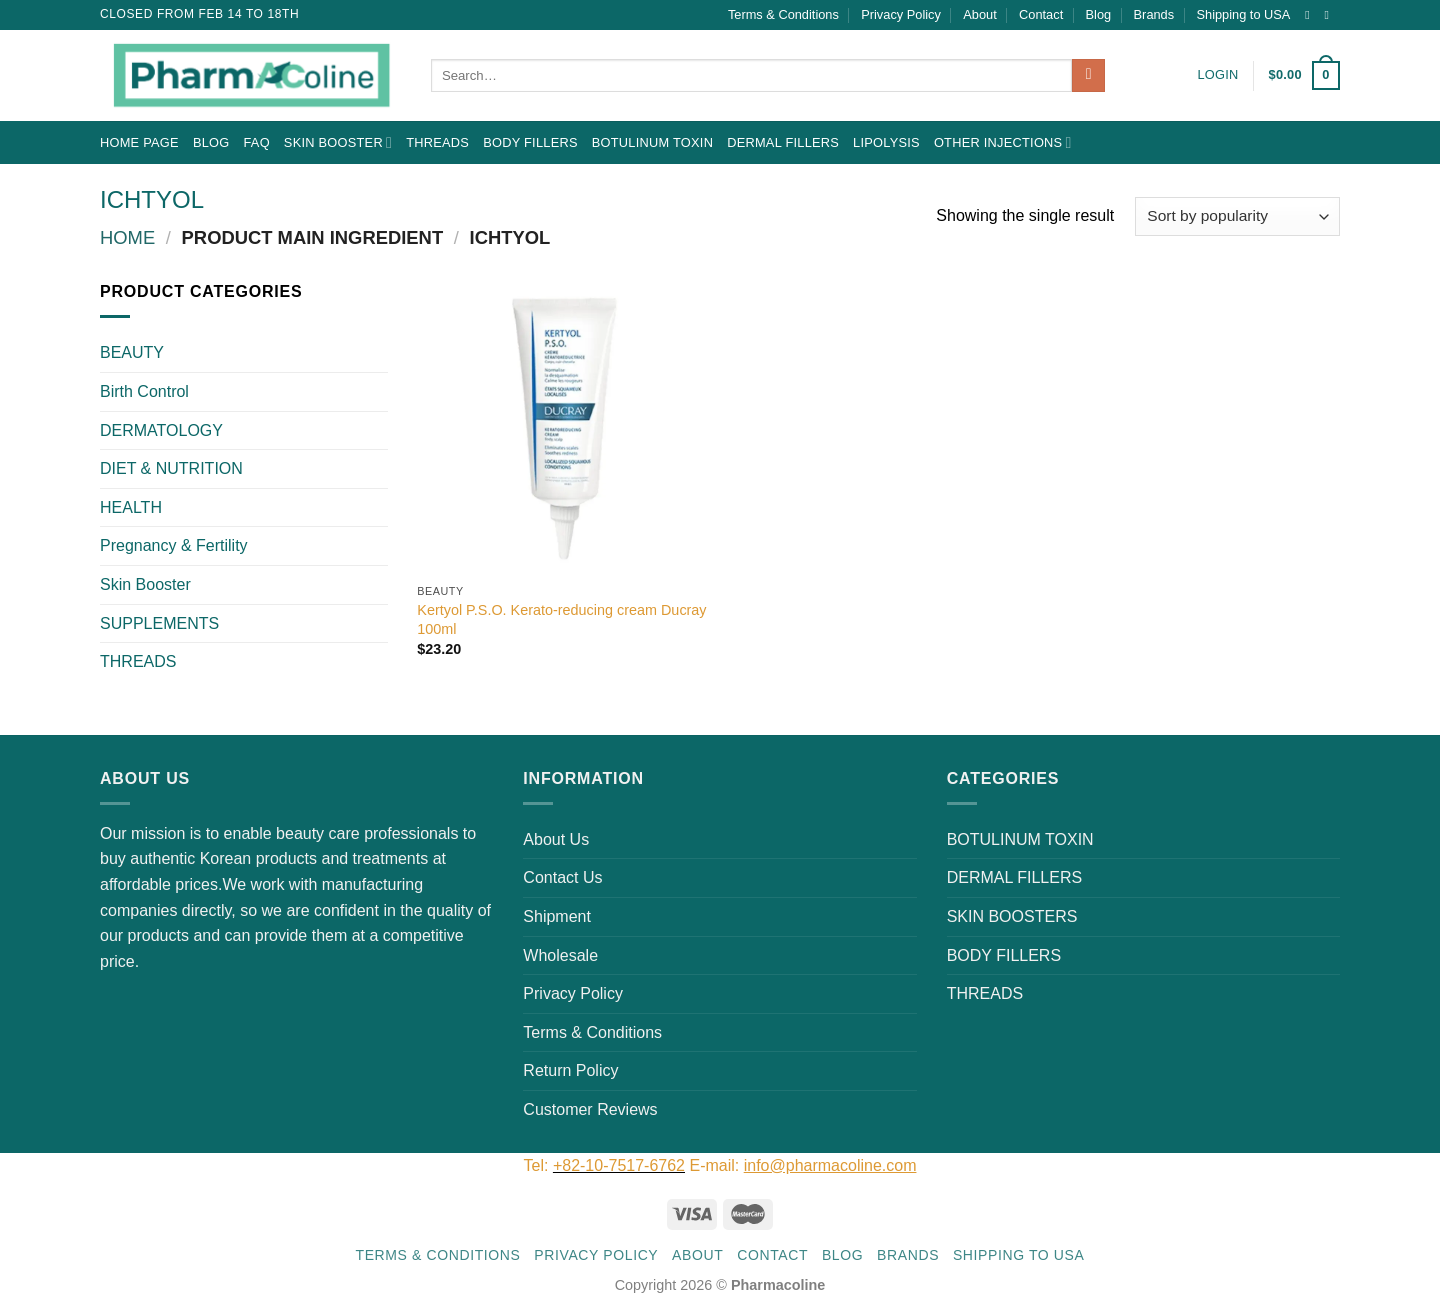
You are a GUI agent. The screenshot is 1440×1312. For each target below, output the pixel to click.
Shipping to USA (1244, 14)
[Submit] (1088, 76)
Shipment (557, 916)
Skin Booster (338, 142)
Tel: (538, 1165)
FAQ (256, 142)
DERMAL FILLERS (783, 142)
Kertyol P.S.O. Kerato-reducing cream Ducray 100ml (561, 619)
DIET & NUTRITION (171, 468)
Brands (1154, 14)
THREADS (437, 142)
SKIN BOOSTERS (1012, 916)
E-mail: (802, 1165)
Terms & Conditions (783, 14)
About (979, 14)
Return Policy (570, 1070)
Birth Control (144, 391)
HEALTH (131, 507)
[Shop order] (1237, 216)
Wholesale (560, 955)
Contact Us (562, 877)
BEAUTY (132, 352)
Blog (1099, 14)
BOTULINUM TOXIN (652, 142)
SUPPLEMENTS (159, 623)
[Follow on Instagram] (1311, 15)
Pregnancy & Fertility (174, 545)
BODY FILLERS (530, 142)
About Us (556, 839)
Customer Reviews (590, 1109)
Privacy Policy (901, 14)
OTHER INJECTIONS (1003, 142)
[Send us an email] (1330, 15)
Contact (1041, 14)
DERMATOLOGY (161, 430)
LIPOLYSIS (886, 142)
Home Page (139, 142)
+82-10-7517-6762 (619, 1165)
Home (127, 237)
